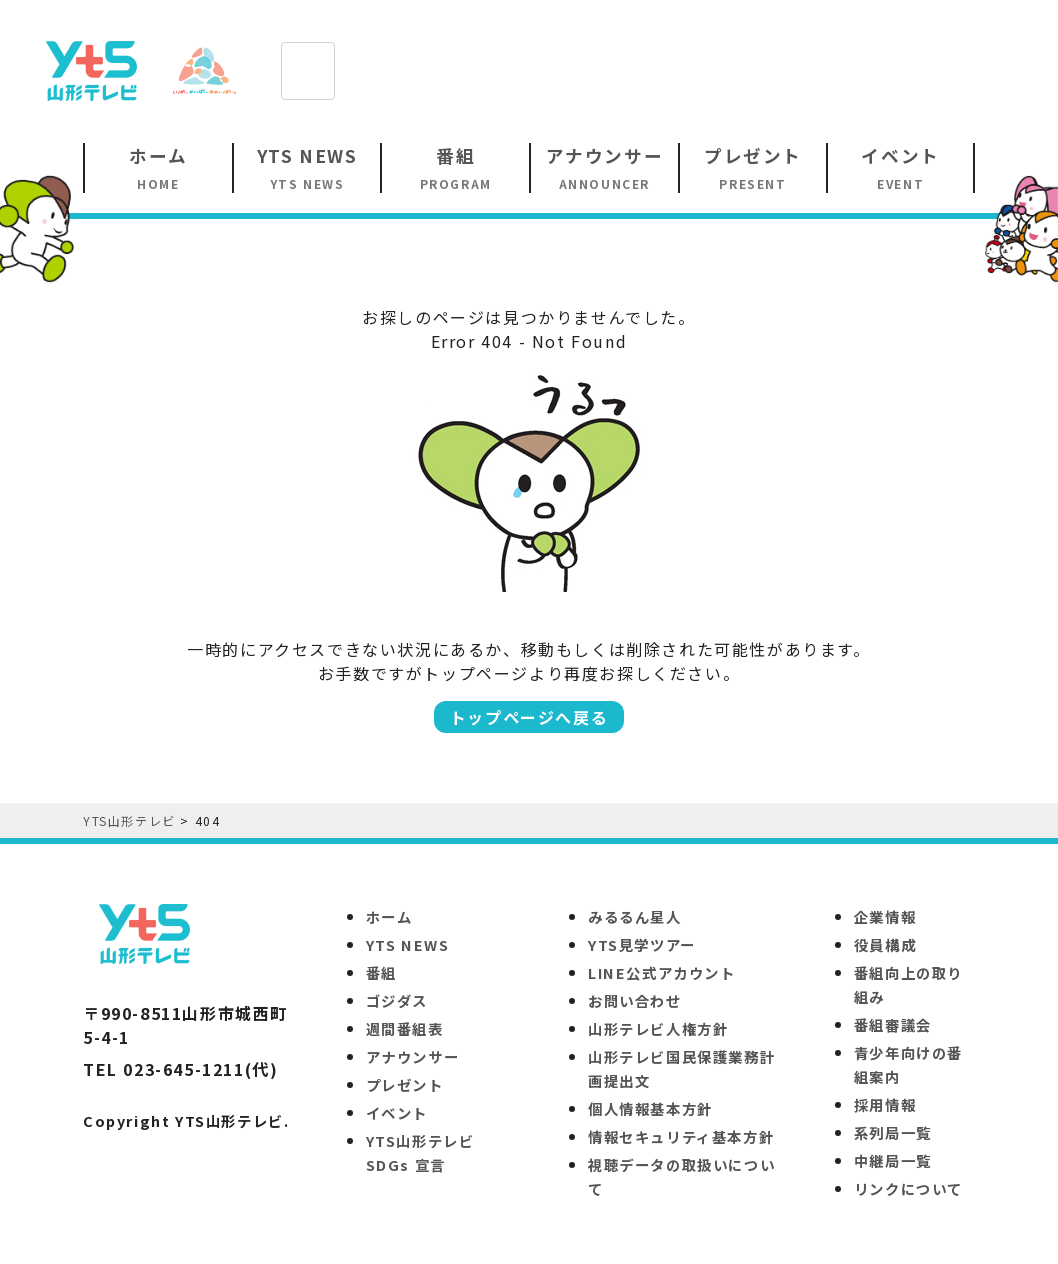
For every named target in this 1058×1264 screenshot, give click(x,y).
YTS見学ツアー (642, 944)
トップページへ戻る (529, 717)
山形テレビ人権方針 (658, 1028)
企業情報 (885, 916)
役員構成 (885, 944)
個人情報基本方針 (650, 1108)
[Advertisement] (664, 69)
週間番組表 (405, 1028)
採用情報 (885, 1104)
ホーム (389, 916)
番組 (381, 972)
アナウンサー (413, 1056)
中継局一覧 (893, 1160)
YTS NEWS (408, 944)
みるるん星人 (635, 916)
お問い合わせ (635, 1000)
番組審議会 (893, 1024)
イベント (397, 1112)
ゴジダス (397, 1000)
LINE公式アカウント (662, 972)
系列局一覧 (893, 1132)
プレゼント (405, 1084)
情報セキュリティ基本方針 (681, 1136)
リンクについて (908, 1188)
